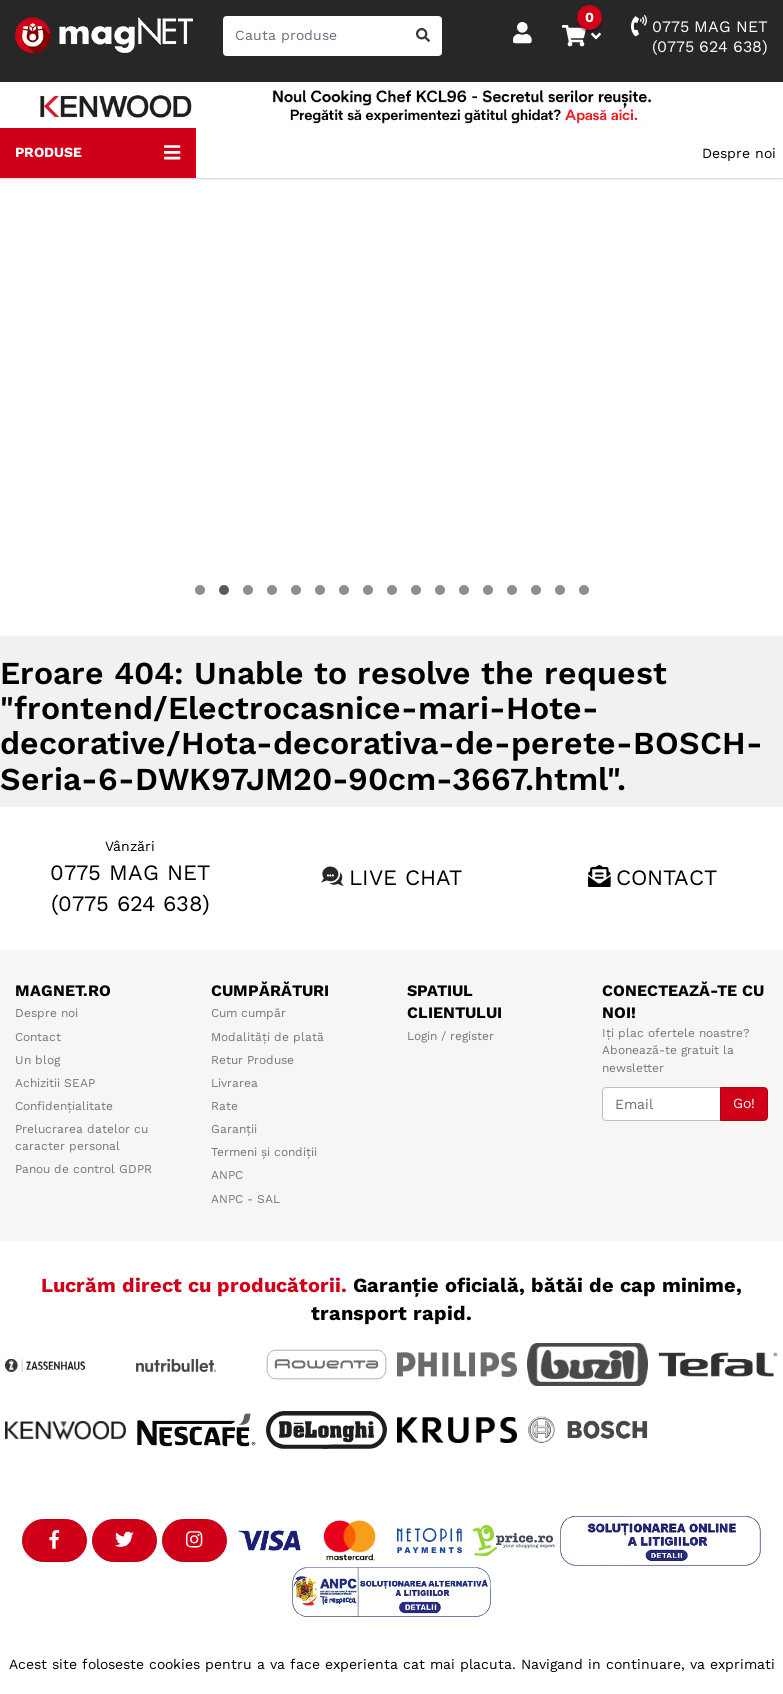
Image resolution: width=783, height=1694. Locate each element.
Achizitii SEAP (55, 1083)
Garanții (234, 1129)
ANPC (227, 1175)
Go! (744, 1103)
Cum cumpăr (248, 1013)
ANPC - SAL (245, 1199)
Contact (666, 877)
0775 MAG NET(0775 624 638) (699, 35)
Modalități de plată (267, 1037)
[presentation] (41, 407)
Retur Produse (252, 1060)
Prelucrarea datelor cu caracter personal (81, 1137)
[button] (200, 590)
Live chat (405, 877)
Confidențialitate (64, 1106)
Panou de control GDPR (83, 1169)
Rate (224, 1106)
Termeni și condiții (264, 1152)
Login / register (450, 1036)
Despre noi (739, 153)
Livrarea (234, 1083)
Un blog (37, 1060)
